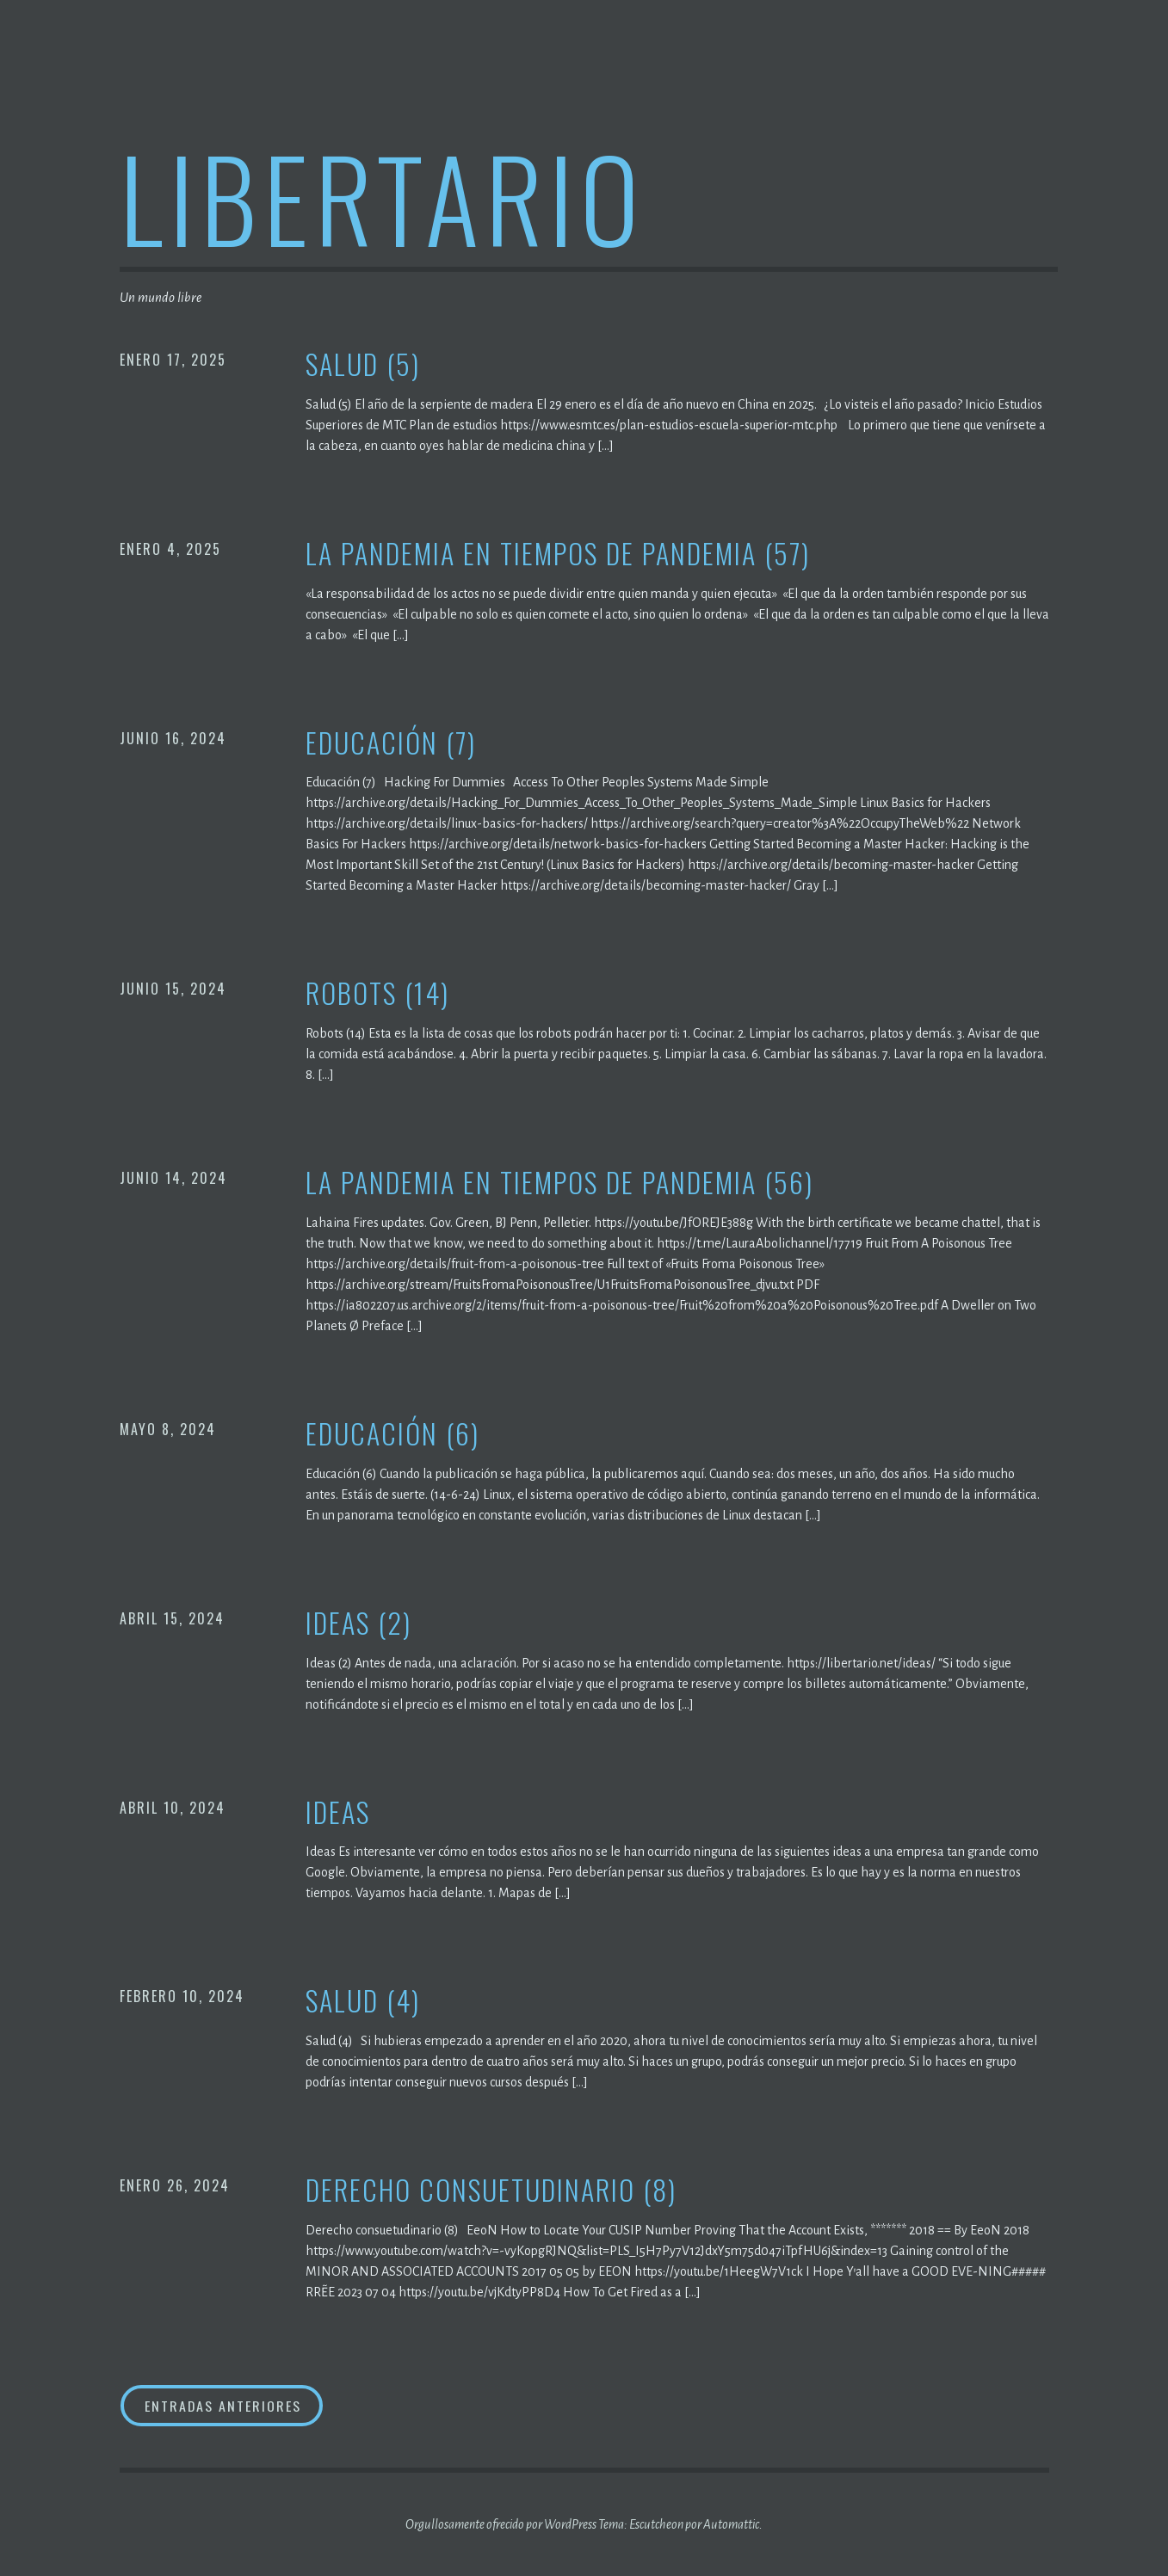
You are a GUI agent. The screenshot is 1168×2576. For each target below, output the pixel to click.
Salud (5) (363, 364)
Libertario (383, 197)
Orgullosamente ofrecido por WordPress (500, 2524)
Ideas (338, 1812)
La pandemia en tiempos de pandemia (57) (558, 553)
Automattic (731, 2524)
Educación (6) (392, 1433)
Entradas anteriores (222, 2405)
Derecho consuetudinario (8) (491, 2190)
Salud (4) (363, 2000)
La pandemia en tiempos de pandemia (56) (559, 1182)
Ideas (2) (358, 1623)
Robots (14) (377, 993)
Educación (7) (391, 743)
